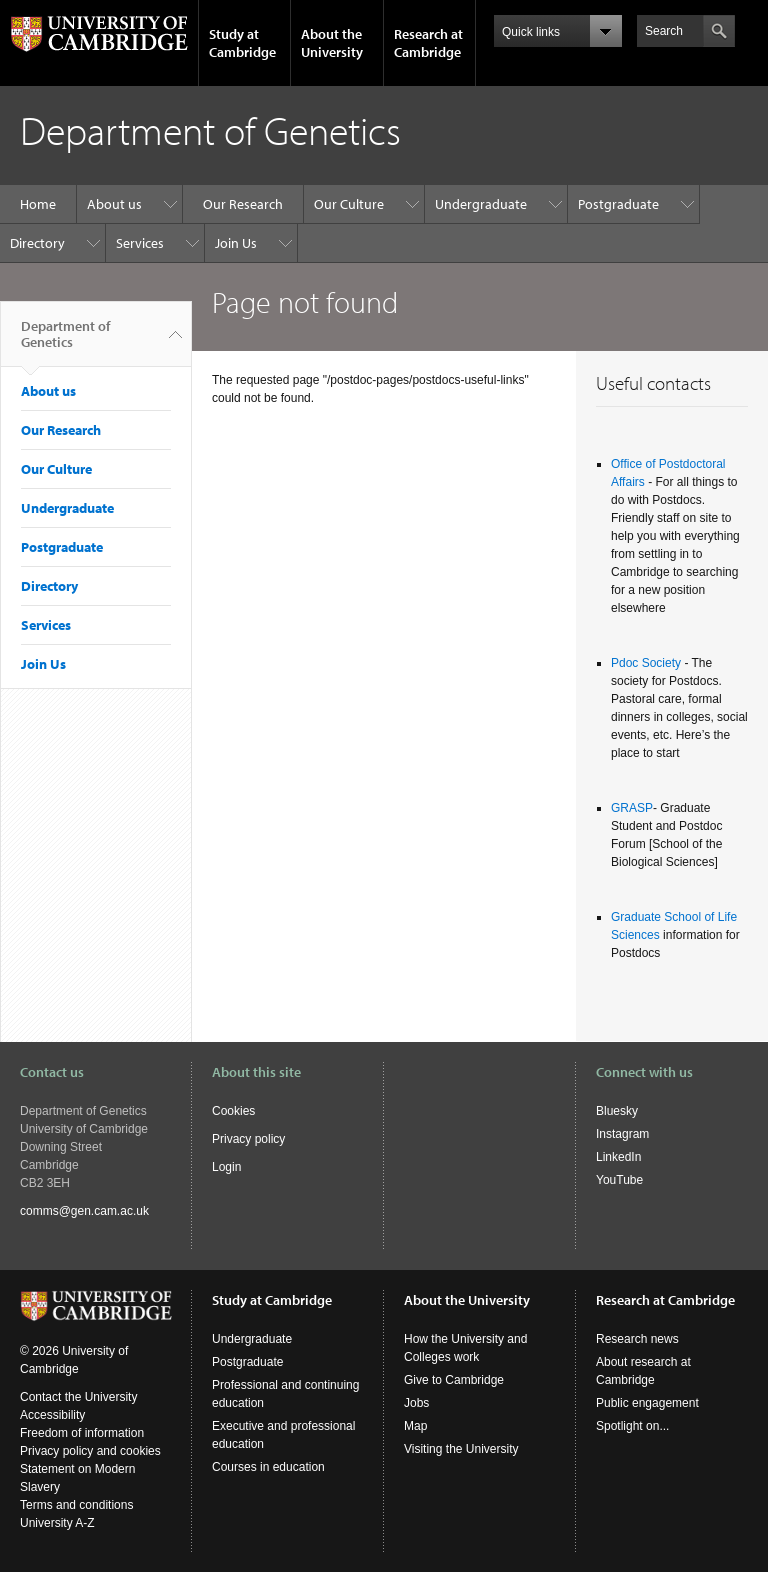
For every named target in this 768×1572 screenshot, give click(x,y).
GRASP (632, 808)
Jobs (416, 1403)
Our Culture (349, 204)
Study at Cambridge (242, 43)
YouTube (619, 1180)
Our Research (243, 204)
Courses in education (268, 1467)
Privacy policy (248, 1139)
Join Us (236, 243)
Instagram (622, 1134)
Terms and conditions (76, 1505)
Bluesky (617, 1111)
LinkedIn (618, 1157)
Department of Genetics (65, 342)
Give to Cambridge (454, 1380)
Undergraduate (481, 204)
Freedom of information (82, 1433)
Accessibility (52, 1415)
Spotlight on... (632, 1426)
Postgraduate (618, 204)
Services (140, 243)
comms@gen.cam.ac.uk (84, 1211)
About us (114, 204)
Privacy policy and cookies (90, 1451)
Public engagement (647, 1403)
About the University (332, 43)
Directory (37, 243)
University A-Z (57, 1523)
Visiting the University (461, 1449)
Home (38, 204)
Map (415, 1426)
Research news (637, 1339)
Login (226, 1167)
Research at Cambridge (428, 43)
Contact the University (78, 1397)
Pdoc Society (646, 663)
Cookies (233, 1111)
